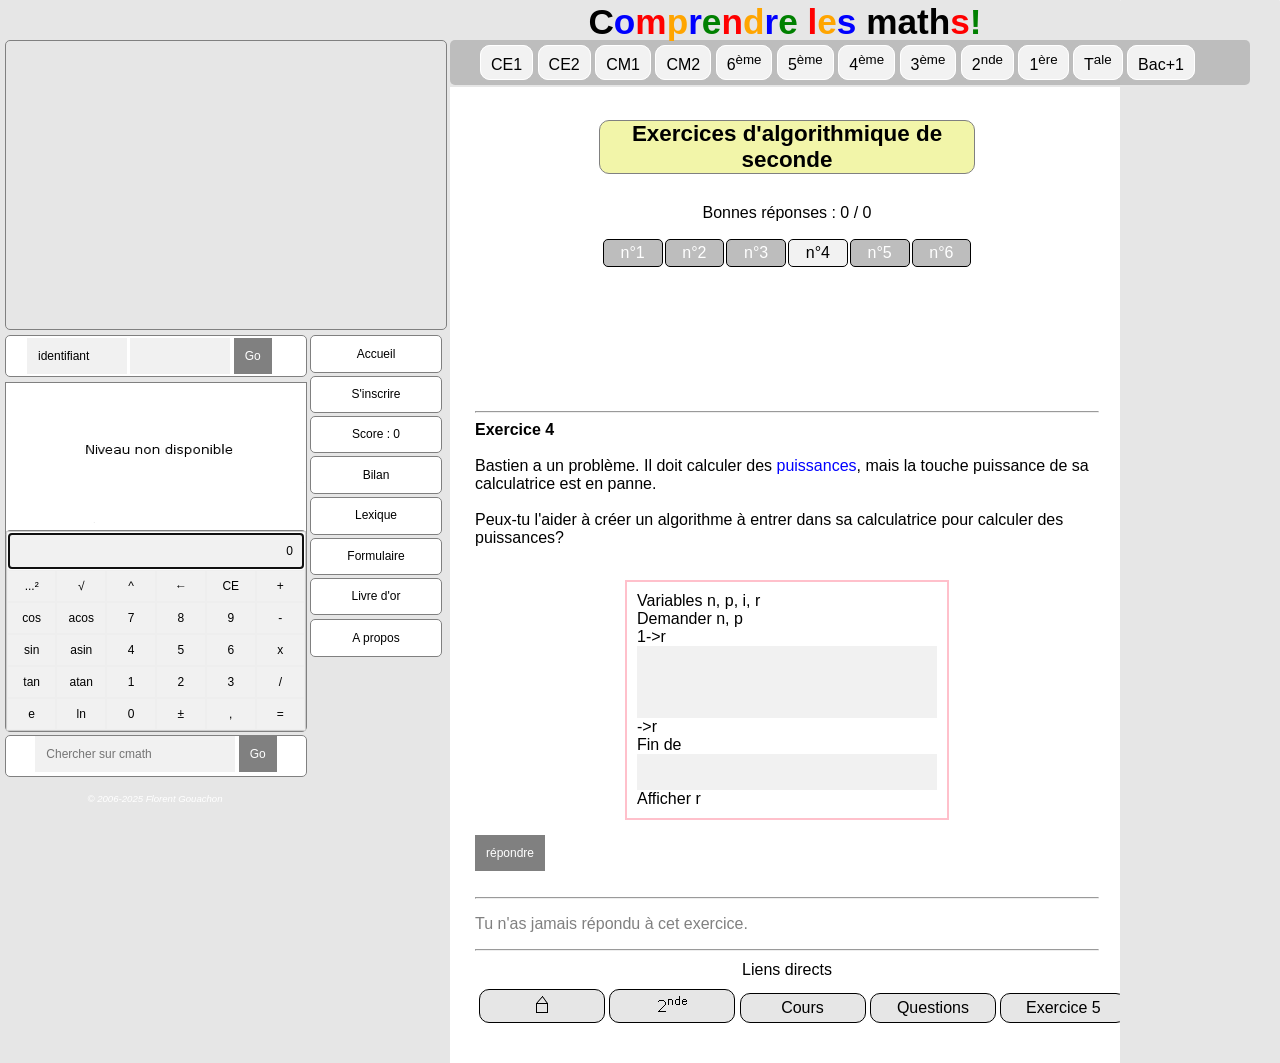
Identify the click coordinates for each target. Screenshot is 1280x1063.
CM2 (683, 64)
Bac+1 (1161, 64)
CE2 (564, 64)
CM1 (623, 64)
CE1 (506, 64)
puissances (817, 465)
